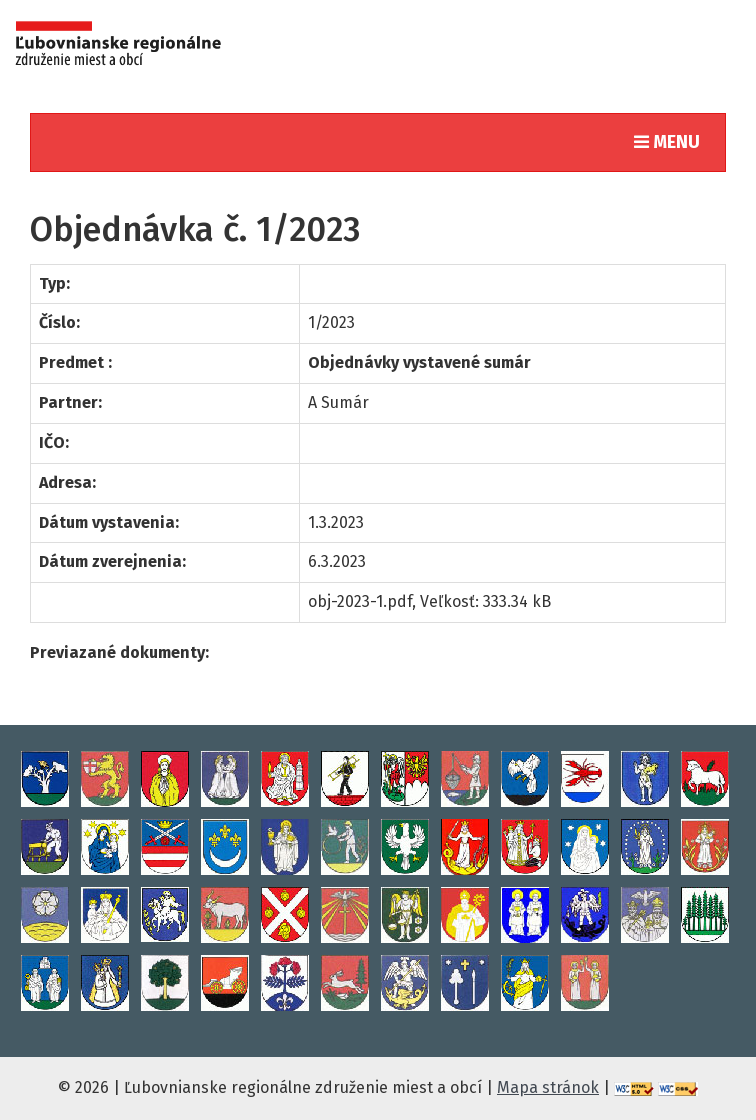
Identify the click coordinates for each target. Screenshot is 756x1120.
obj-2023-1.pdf (360, 601)
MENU (671, 141)
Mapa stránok (548, 1087)
